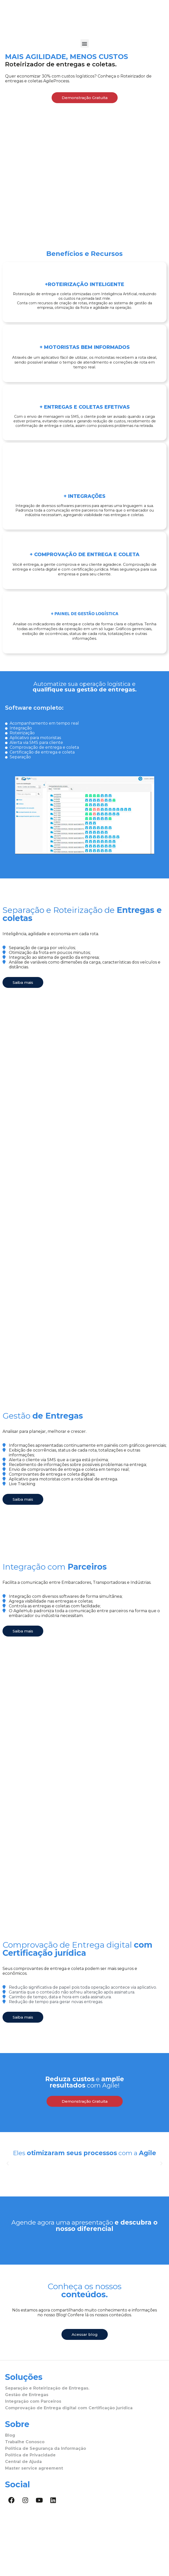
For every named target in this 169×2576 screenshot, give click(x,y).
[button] (84, 43)
